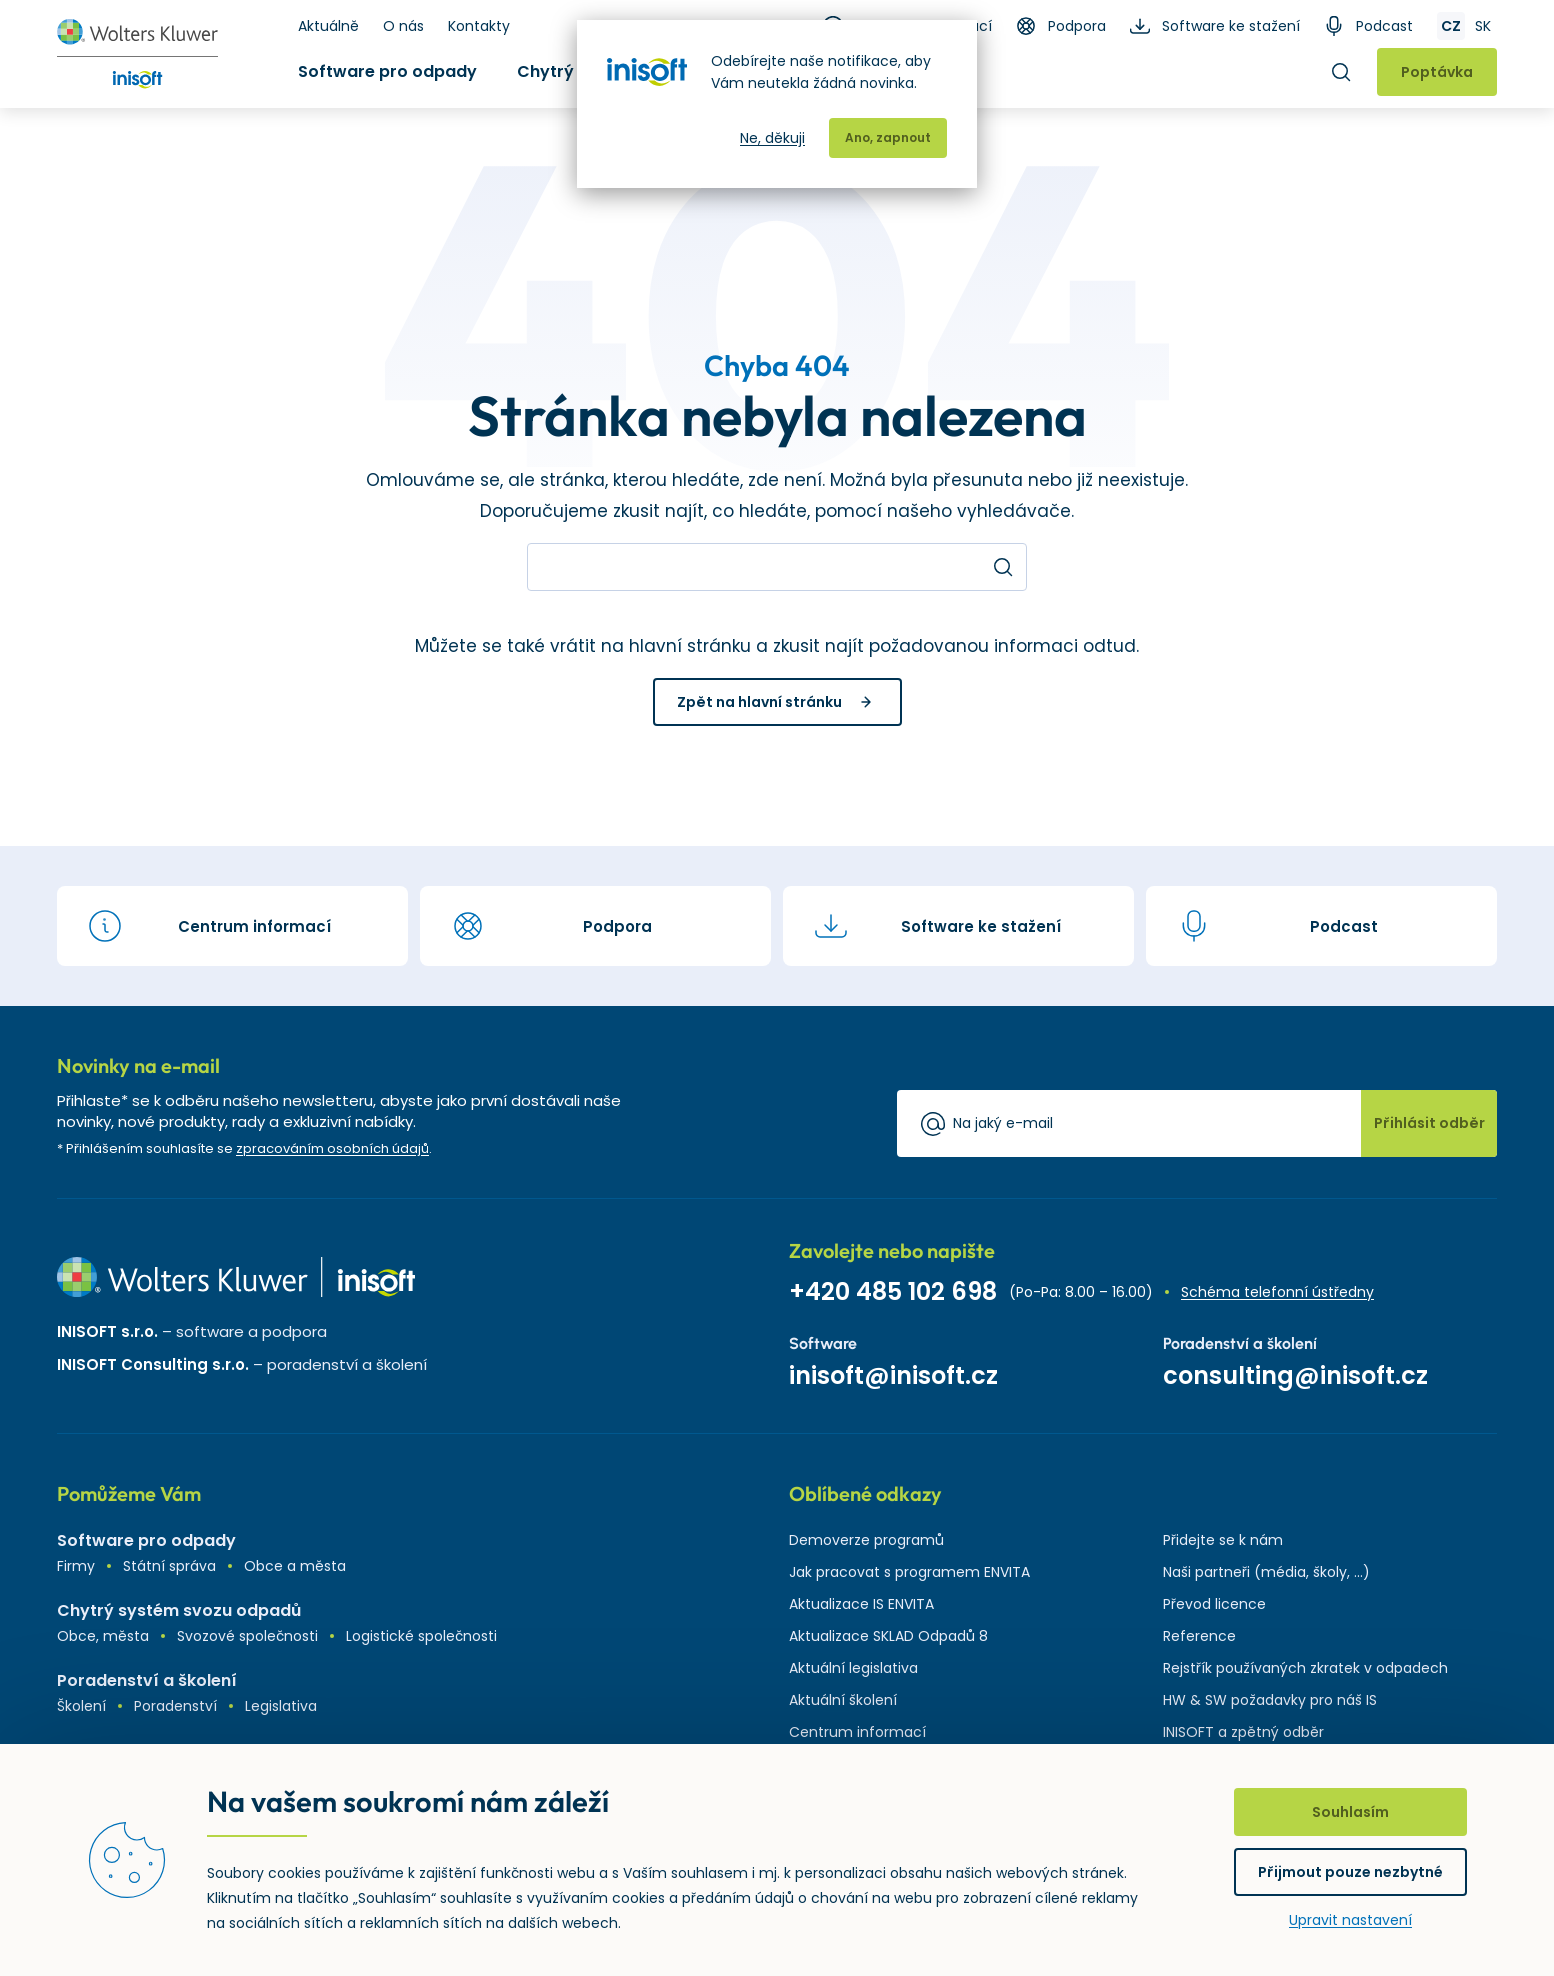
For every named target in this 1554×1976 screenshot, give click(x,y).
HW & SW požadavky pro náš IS (1270, 1700)
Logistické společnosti (421, 1636)
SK (1483, 26)
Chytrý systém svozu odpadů (179, 1610)
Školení (81, 1706)
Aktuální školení (843, 1700)
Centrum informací (857, 1732)
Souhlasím (1350, 1812)
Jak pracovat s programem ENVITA (909, 1572)
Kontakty (479, 26)
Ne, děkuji (772, 138)
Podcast (1384, 26)
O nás (403, 26)
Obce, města (103, 1636)
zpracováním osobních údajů (332, 1148)
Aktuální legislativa (853, 1668)
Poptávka (1437, 72)
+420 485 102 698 (893, 1291)
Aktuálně (328, 26)
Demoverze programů (866, 1540)
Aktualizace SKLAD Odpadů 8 (888, 1636)
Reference (1199, 1636)
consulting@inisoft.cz (1295, 1375)
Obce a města (295, 1566)
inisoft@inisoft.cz (893, 1375)
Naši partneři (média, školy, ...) (1266, 1572)
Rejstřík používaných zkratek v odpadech (1305, 1668)
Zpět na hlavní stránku (759, 702)
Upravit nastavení (1350, 1920)
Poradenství (175, 1706)
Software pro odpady (387, 71)
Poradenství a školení (147, 1680)
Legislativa (281, 1706)
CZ (1451, 26)
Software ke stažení (1231, 26)
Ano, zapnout (888, 137)
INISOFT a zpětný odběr (1243, 1732)
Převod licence (1214, 1604)
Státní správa (169, 1566)
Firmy (76, 1566)
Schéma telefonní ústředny (1277, 1292)
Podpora (1077, 26)
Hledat (1341, 72)
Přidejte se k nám (1223, 1540)
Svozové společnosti (247, 1636)
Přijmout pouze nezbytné (1350, 1872)
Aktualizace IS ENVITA (861, 1604)
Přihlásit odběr (1429, 1123)
